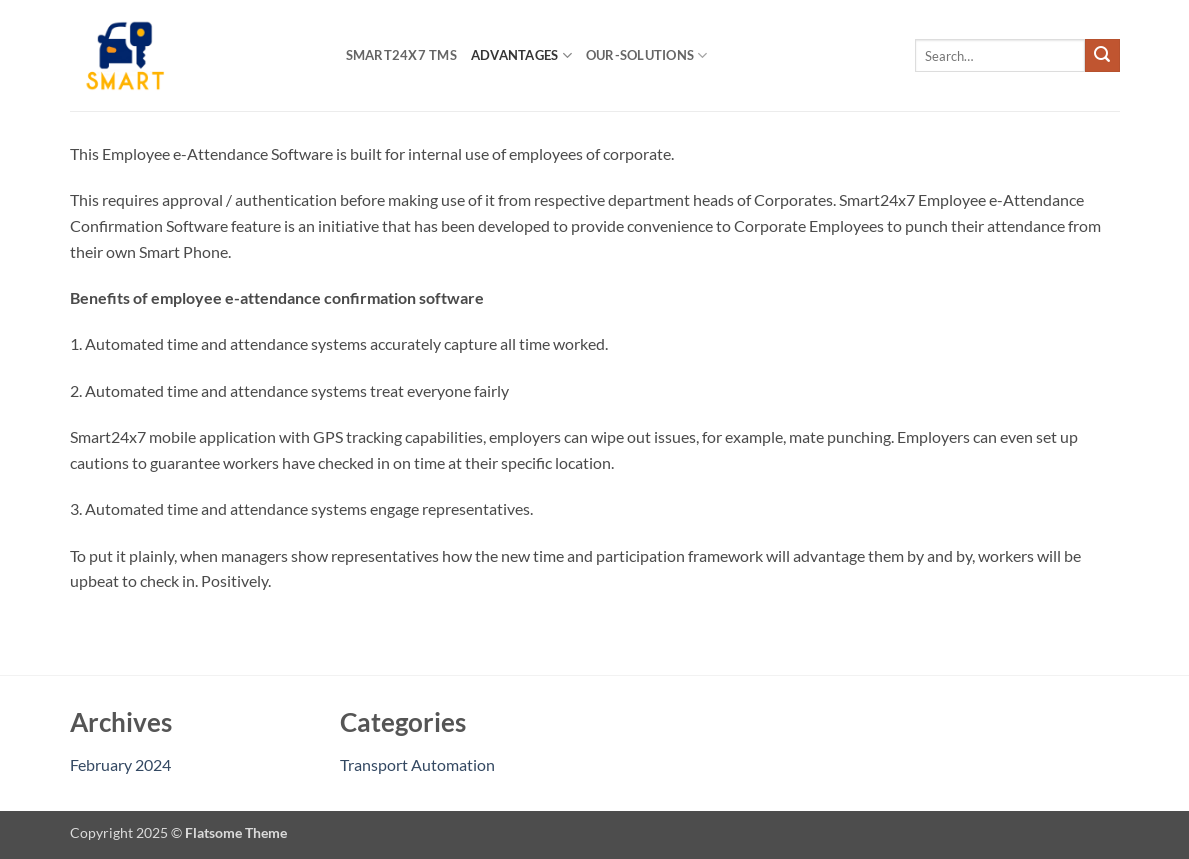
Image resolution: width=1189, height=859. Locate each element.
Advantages (521, 55)
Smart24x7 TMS (401, 55)
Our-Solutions (647, 55)
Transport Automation (417, 764)
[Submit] (1102, 56)
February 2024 (120, 764)
